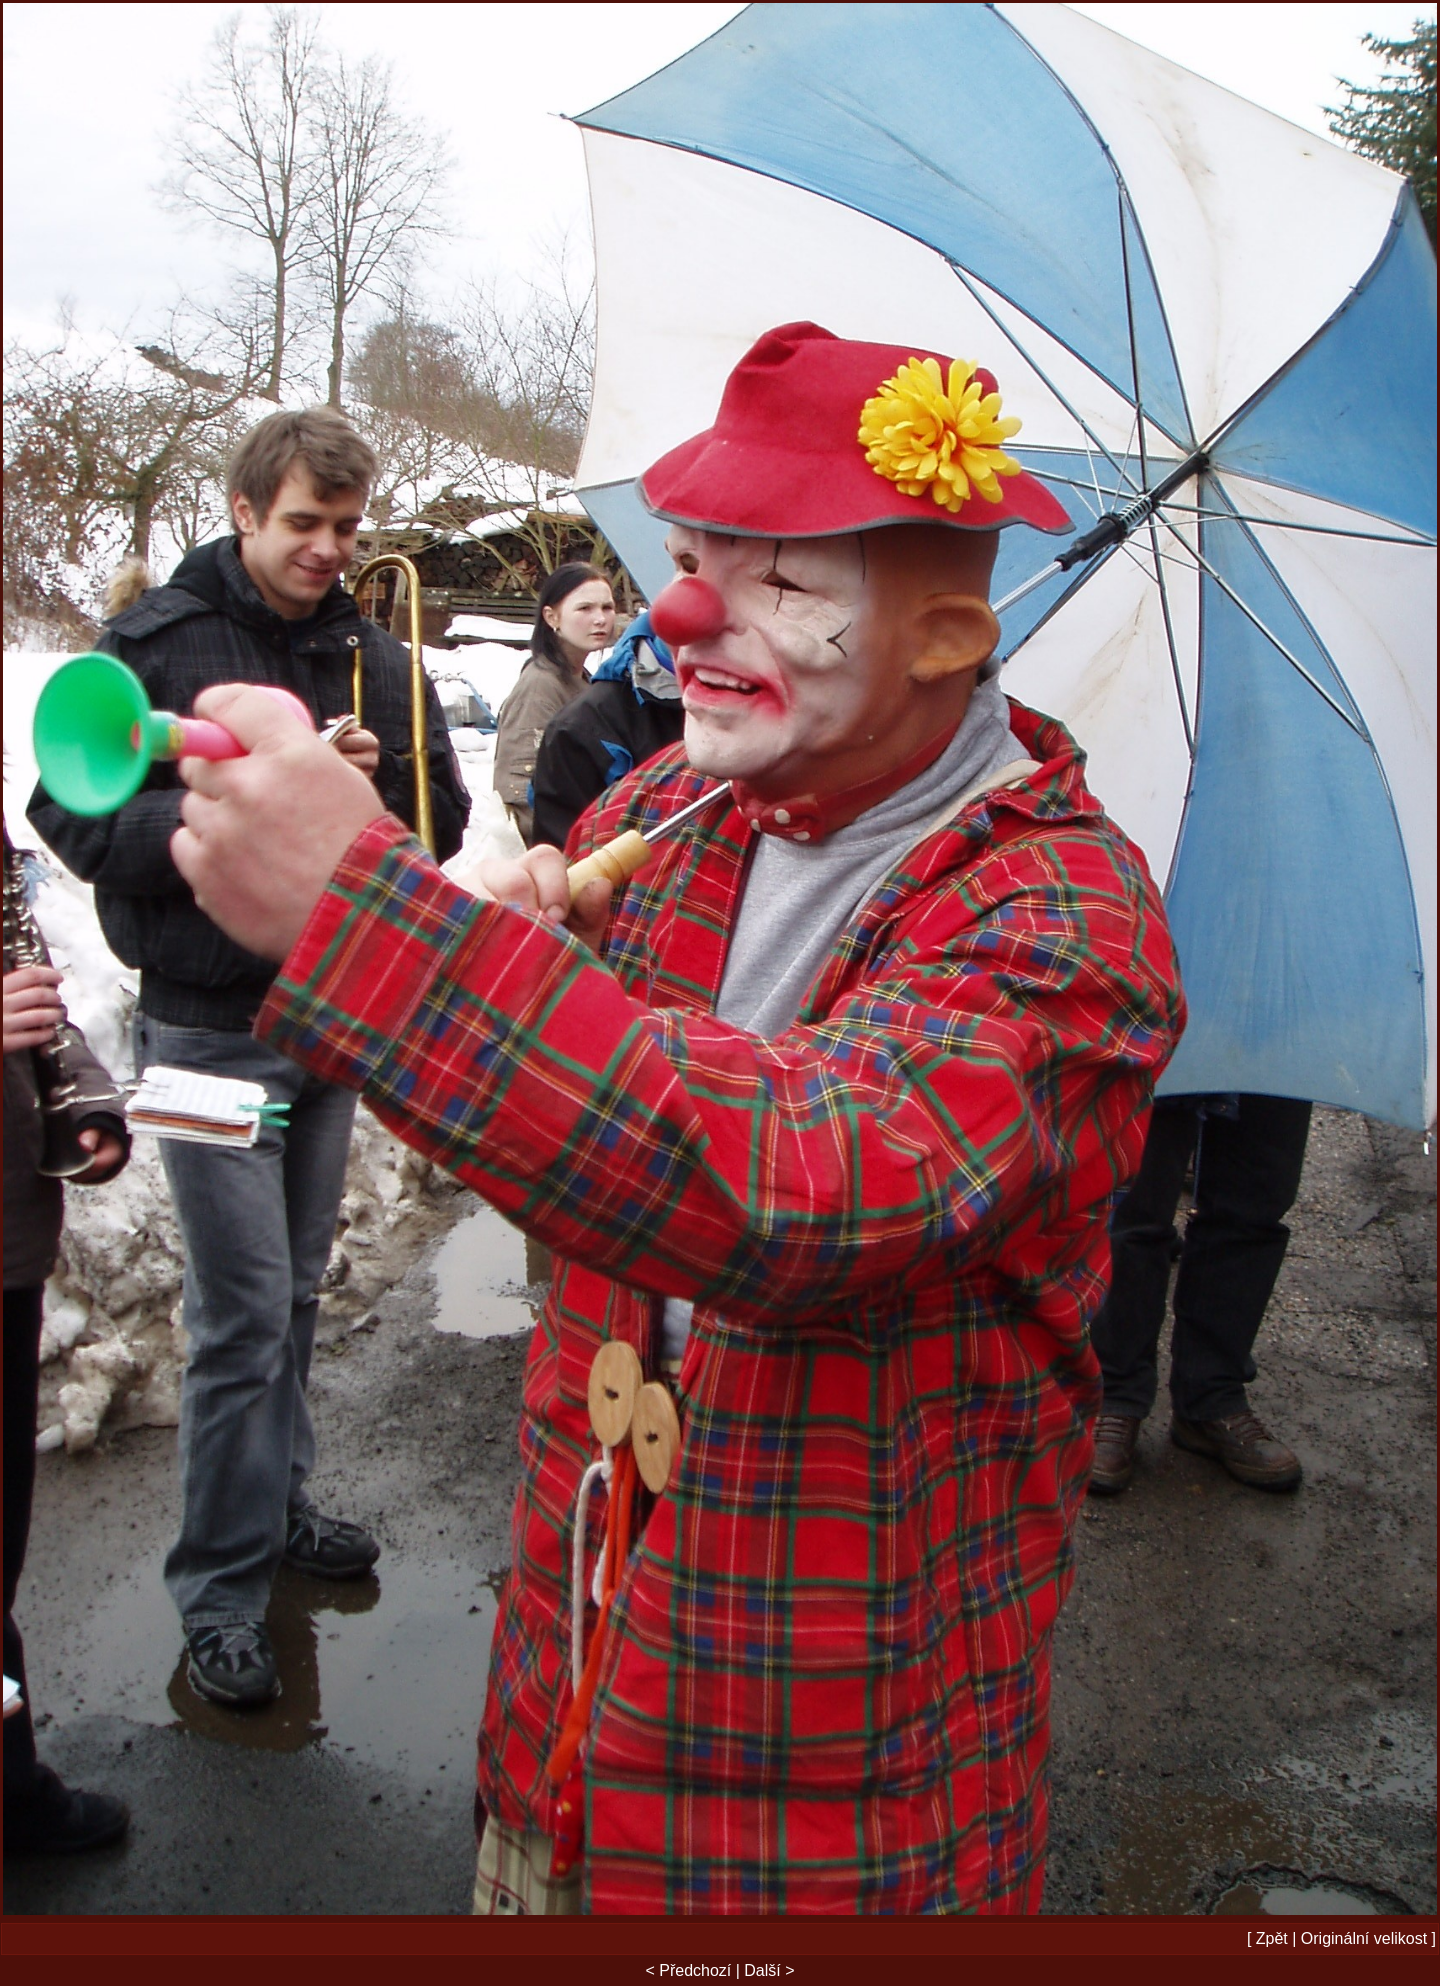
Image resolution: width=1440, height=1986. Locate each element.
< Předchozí (688, 1970)
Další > (769, 1970)
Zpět (1272, 1938)
